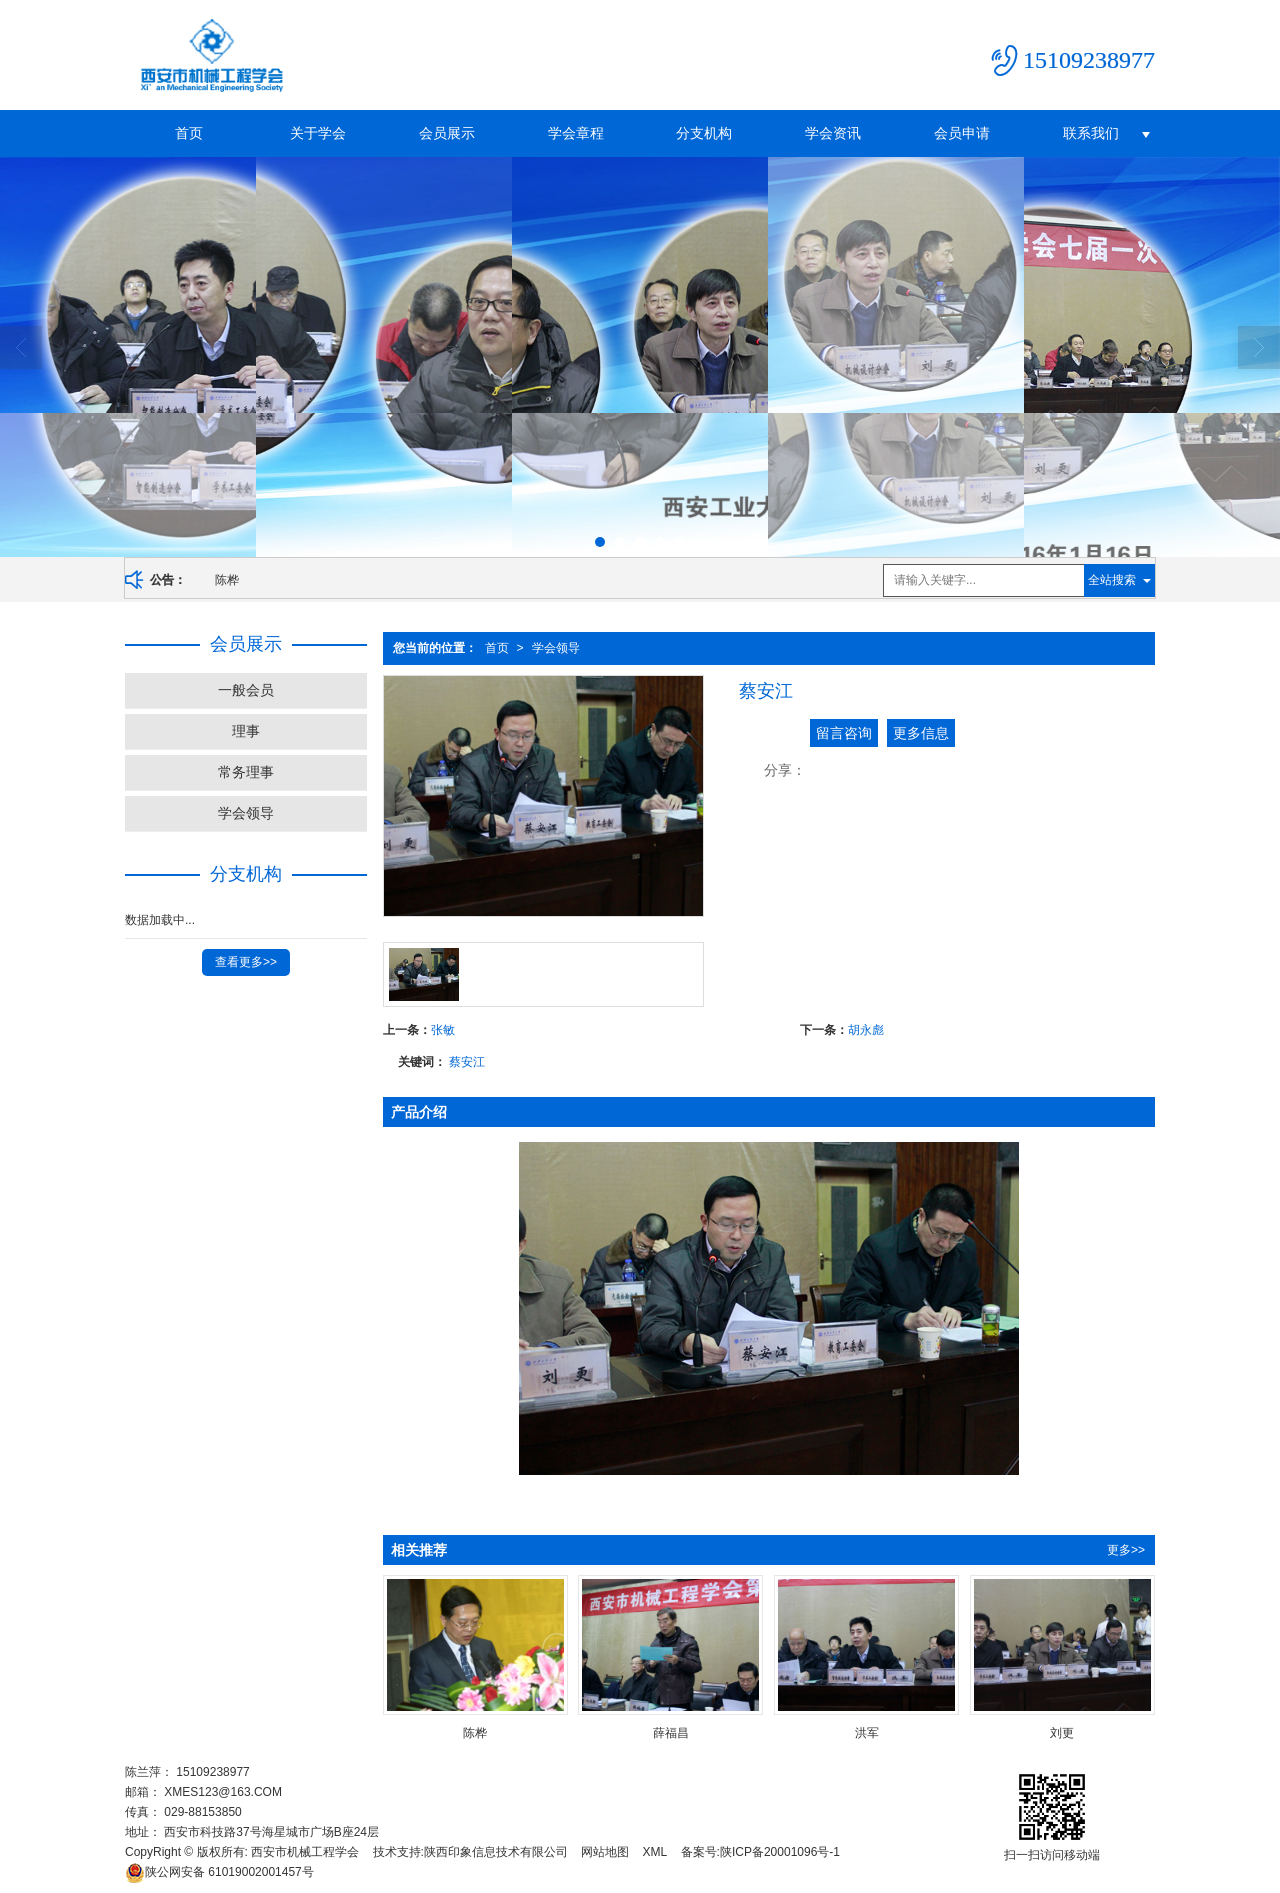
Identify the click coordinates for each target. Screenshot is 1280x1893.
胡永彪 (866, 1030)
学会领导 (556, 648)
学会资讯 (833, 133)
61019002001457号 (219, 1872)
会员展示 (447, 133)
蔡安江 (467, 1062)
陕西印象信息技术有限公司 (496, 1852)
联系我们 (1091, 133)
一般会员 (246, 690)
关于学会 (318, 133)
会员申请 (962, 133)
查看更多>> (246, 962)
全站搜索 (1112, 580)
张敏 (443, 1030)
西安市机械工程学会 (305, 1852)
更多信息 (921, 733)
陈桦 (227, 580)
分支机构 (704, 133)
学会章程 (576, 133)
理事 (246, 731)
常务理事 (246, 772)
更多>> (1126, 1550)
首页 (189, 133)
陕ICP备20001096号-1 (780, 1852)
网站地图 (605, 1852)
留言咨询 (844, 733)
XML (655, 1852)
